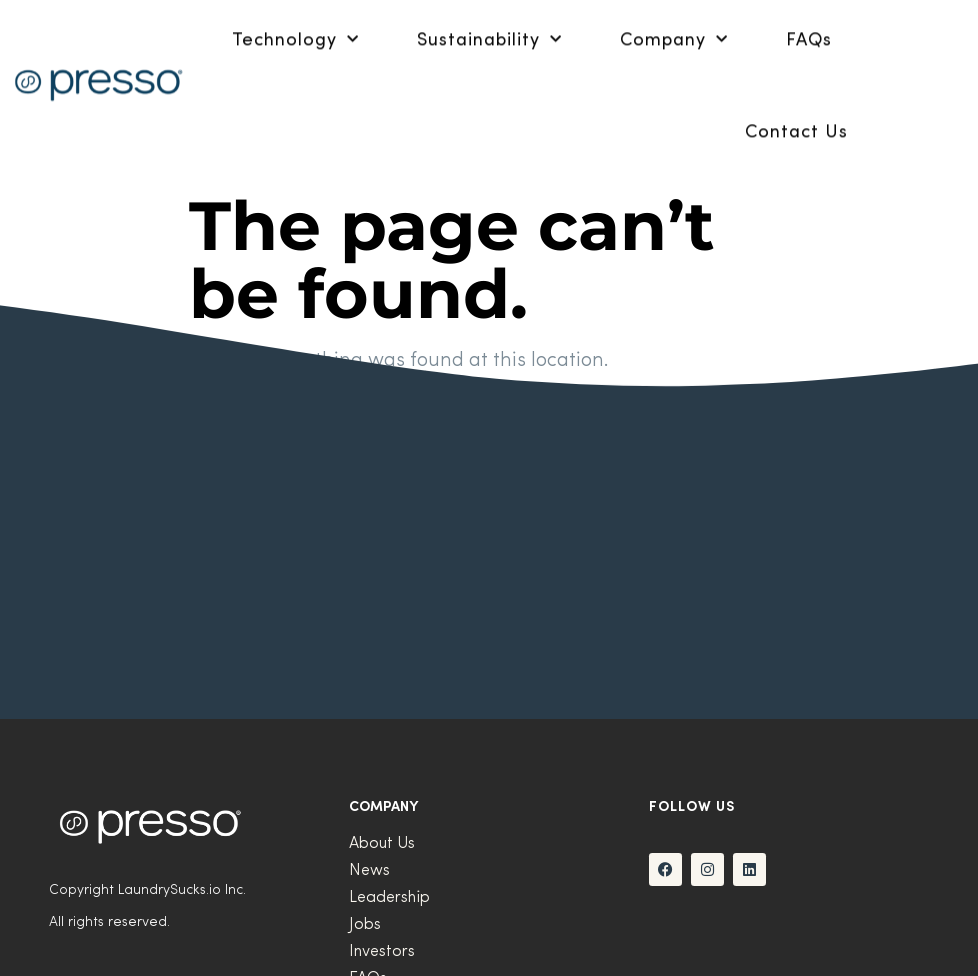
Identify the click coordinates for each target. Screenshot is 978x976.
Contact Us (796, 116)
